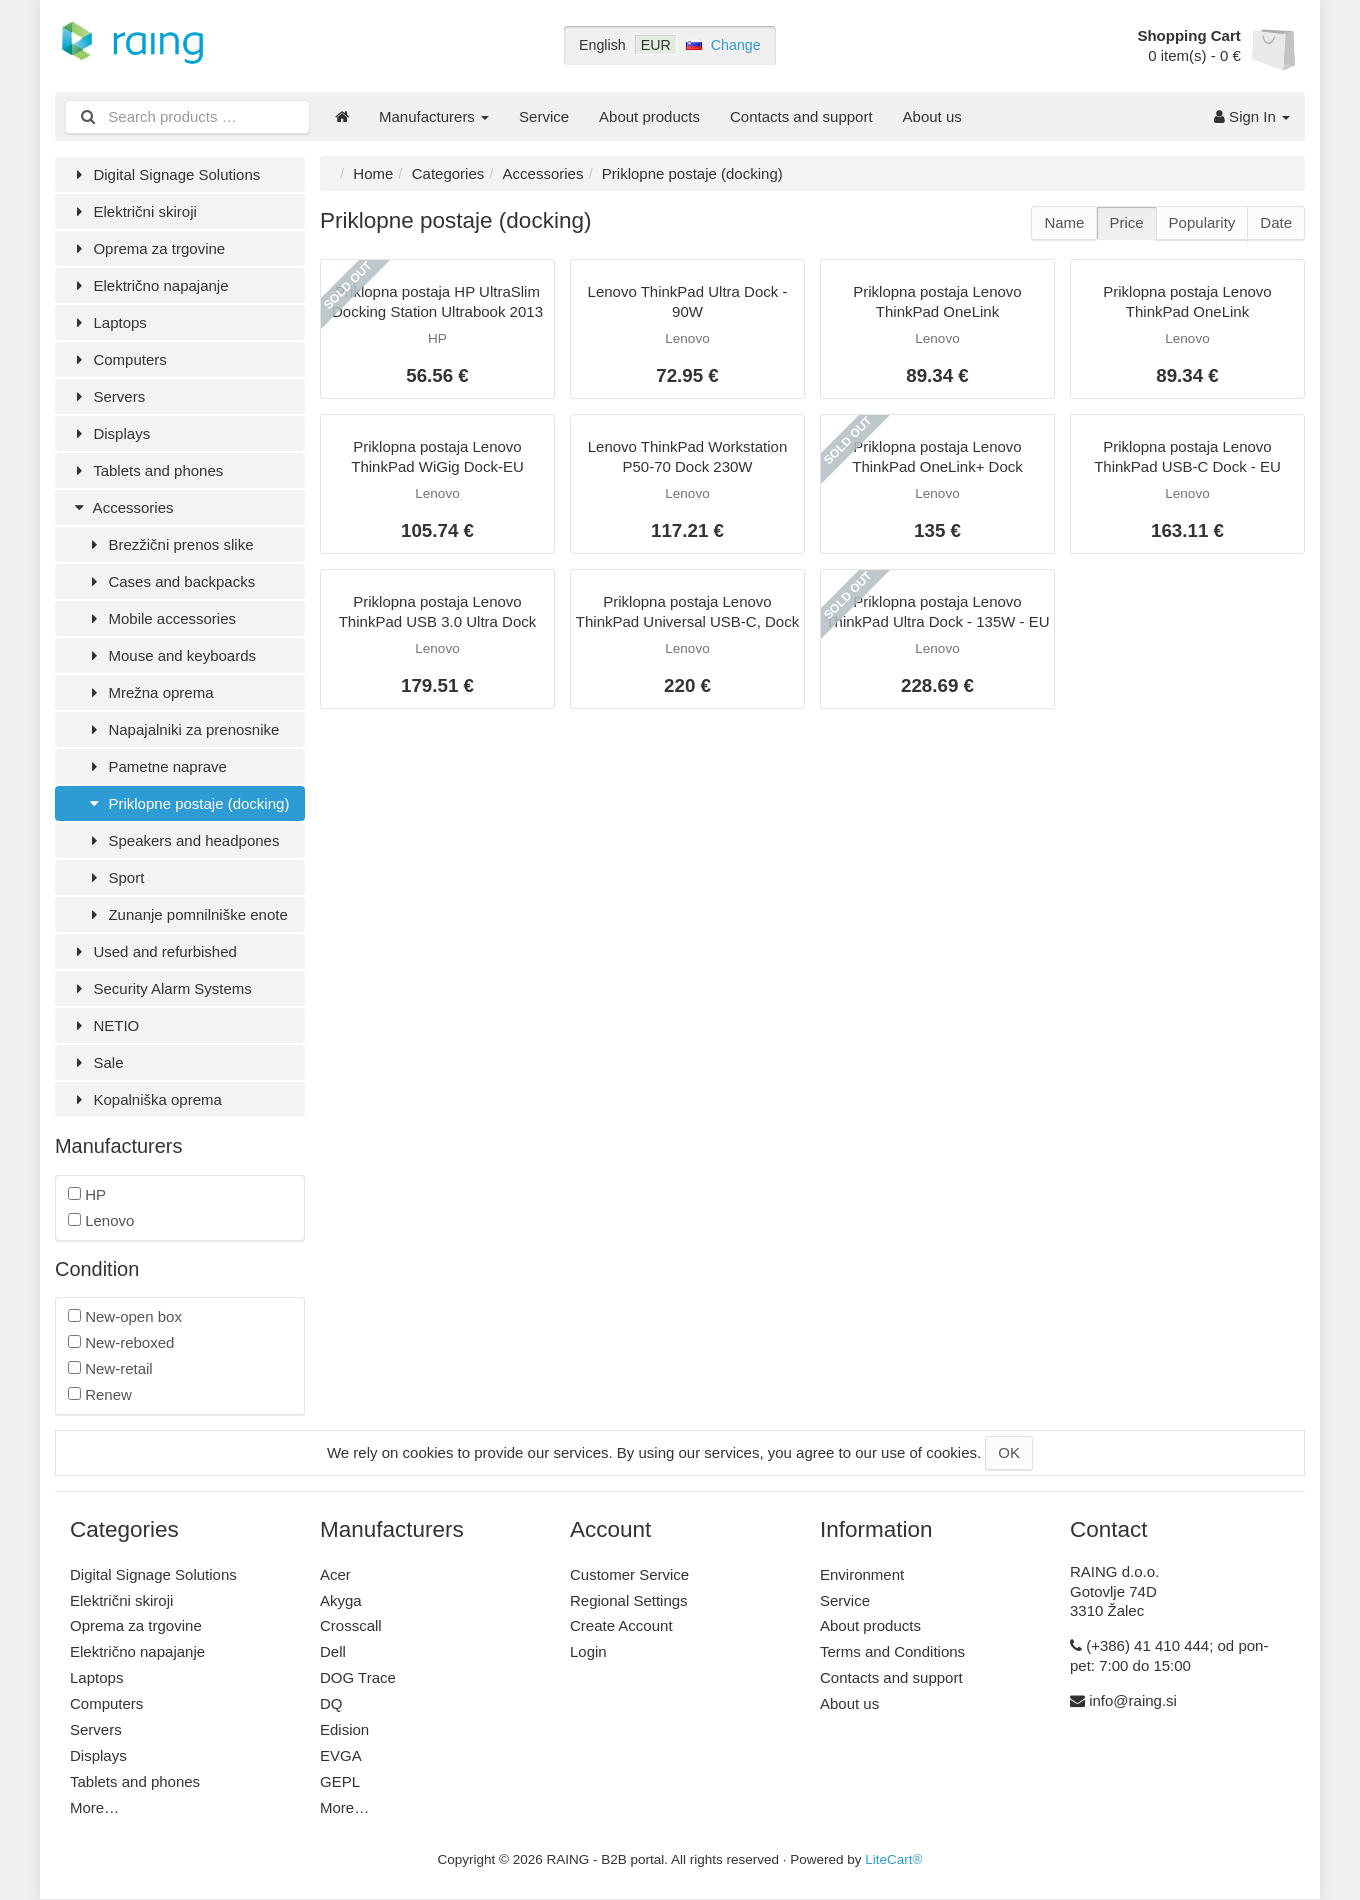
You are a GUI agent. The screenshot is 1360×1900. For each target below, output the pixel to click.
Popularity (1202, 222)
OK (1009, 1452)
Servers (107, 396)
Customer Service (629, 1574)
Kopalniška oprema (146, 1099)
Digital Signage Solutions (165, 174)
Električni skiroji (133, 211)
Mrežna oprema (149, 692)
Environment (862, 1574)
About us (932, 116)
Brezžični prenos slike (169, 544)
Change (736, 45)
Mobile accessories (160, 618)
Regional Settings (629, 1600)
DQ (331, 1703)
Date (1276, 222)
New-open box (125, 1316)
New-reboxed (121, 1342)
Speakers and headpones (182, 840)
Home (373, 173)
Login (588, 1651)
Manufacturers (434, 116)
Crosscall (351, 1625)
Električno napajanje (149, 285)
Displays (110, 433)
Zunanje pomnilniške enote (186, 914)
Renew (100, 1394)
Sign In (1252, 116)
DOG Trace (358, 1677)
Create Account (621, 1625)
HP (87, 1194)
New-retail (110, 1368)
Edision (344, 1729)
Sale (96, 1062)
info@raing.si (1133, 1700)
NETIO (104, 1025)
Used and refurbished (153, 951)
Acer (335, 1574)
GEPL (340, 1781)
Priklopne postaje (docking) (187, 803)
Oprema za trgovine (147, 248)
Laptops (108, 322)
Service (544, 116)
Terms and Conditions (892, 1651)
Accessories (121, 507)
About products (649, 116)
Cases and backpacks (170, 581)
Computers (118, 359)
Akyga (341, 1600)
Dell (333, 1651)
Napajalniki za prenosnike (182, 729)
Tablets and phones (146, 470)
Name (1064, 222)
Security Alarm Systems (161, 988)
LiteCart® (893, 1859)
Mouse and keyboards (170, 655)
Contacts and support (801, 116)
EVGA (341, 1755)
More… (94, 1807)
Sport (114, 877)
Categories (448, 173)
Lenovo (101, 1220)
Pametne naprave (156, 766)
